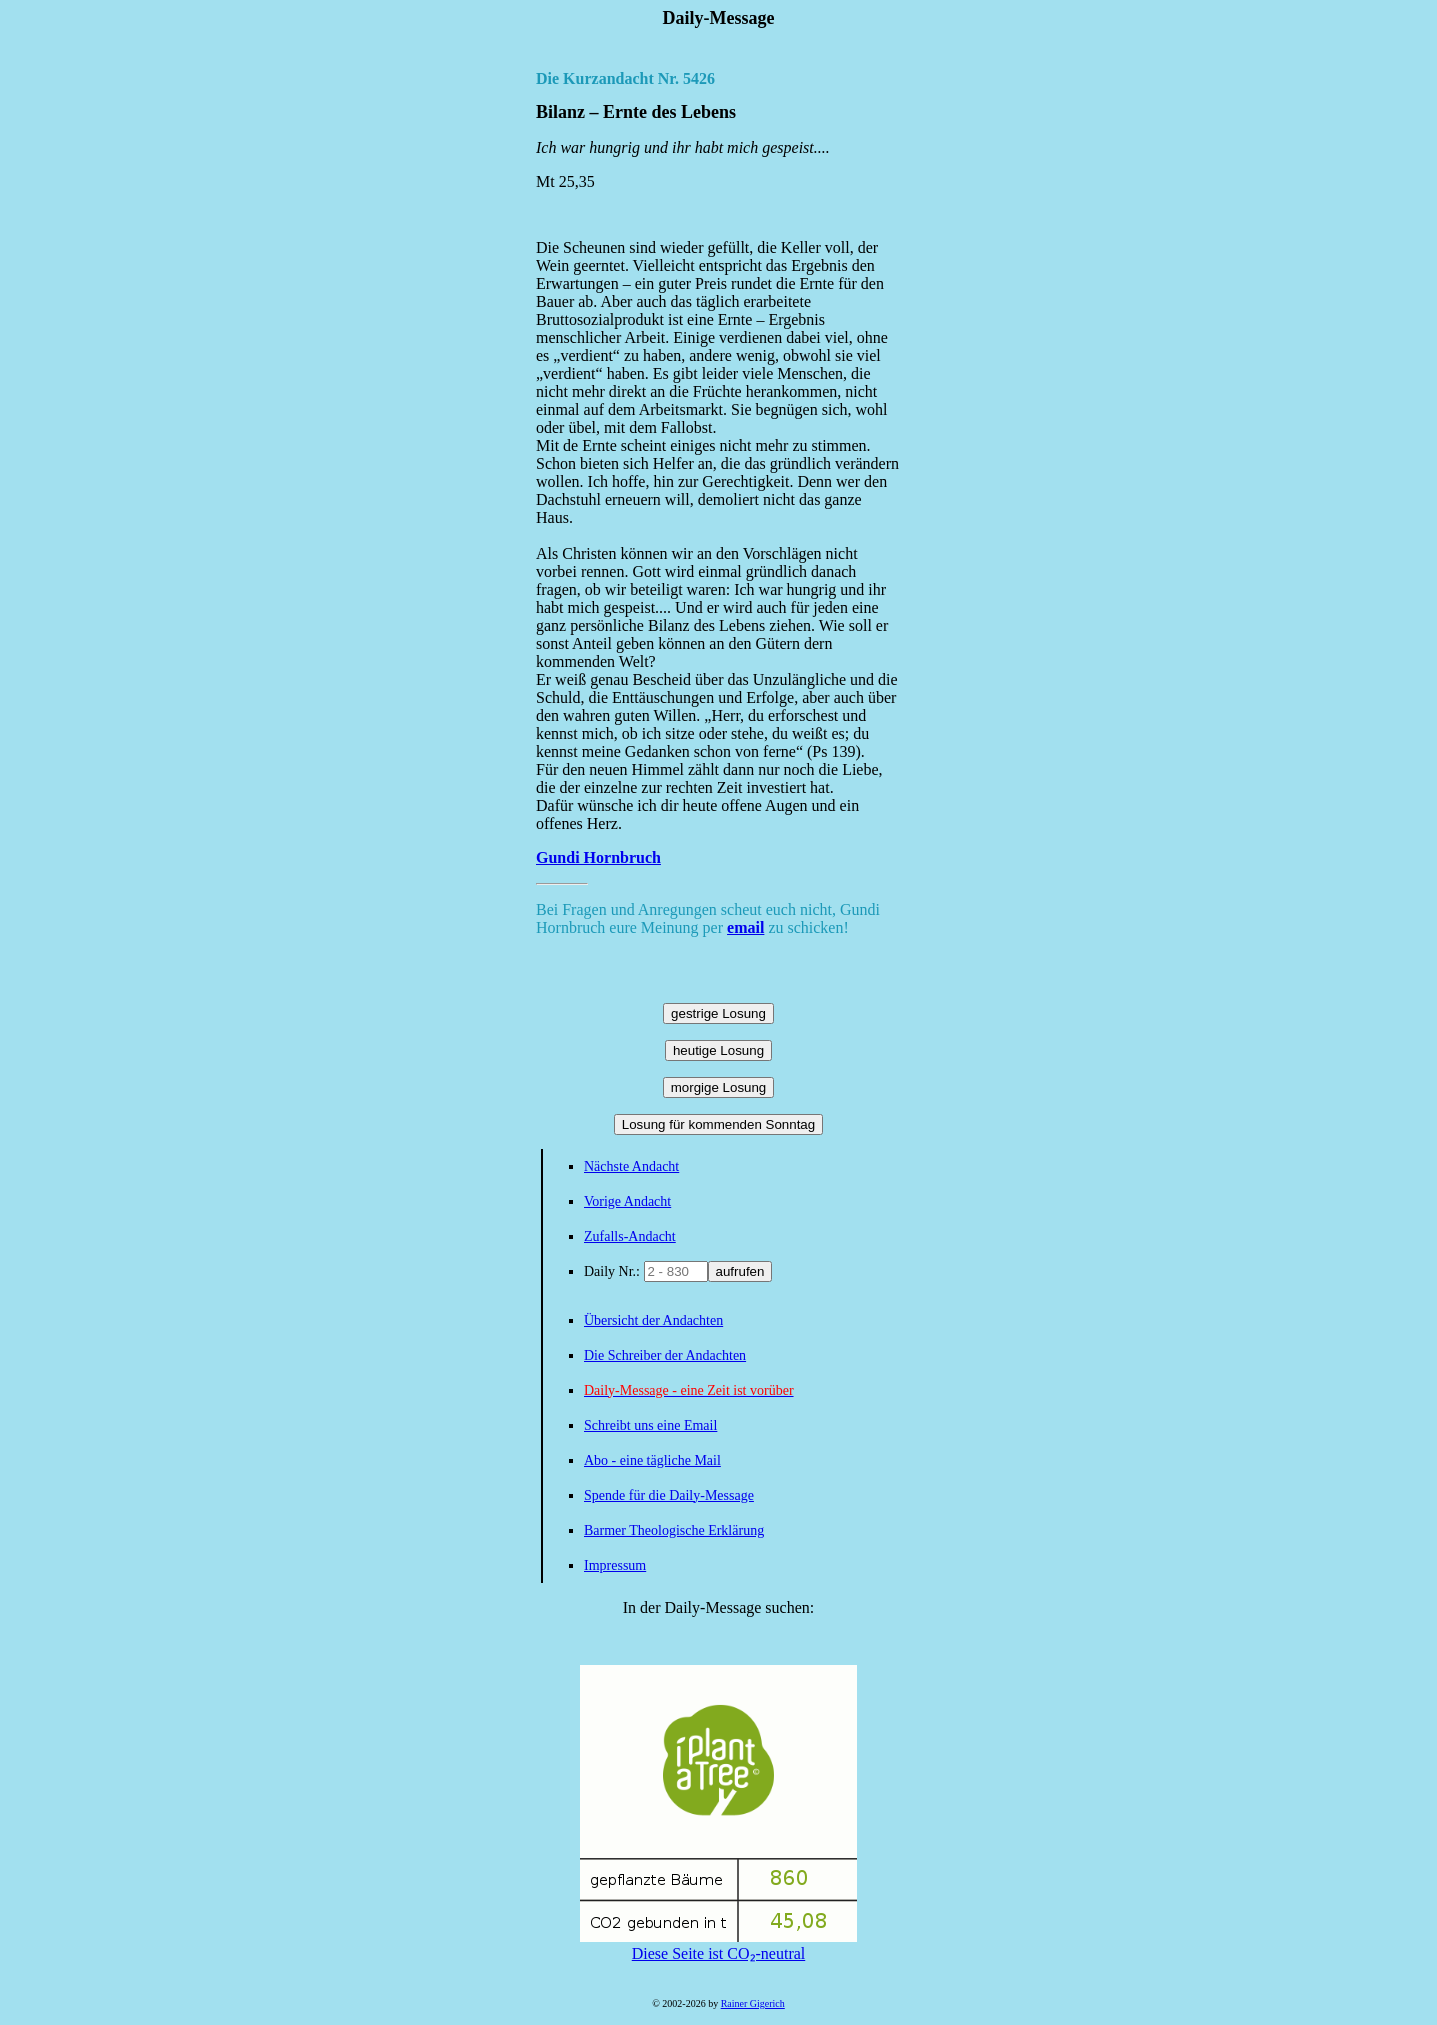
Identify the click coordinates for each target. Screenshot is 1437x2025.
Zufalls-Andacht (630, 1236)
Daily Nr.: (614, 1271)
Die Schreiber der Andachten (665, 1355)
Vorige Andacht (627, 1201)
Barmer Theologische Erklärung (674, 1530)
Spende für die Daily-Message (669, 1495)
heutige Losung (718, 1050)
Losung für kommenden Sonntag (718, 1124)
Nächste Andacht (631, 1166)
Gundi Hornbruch (598, 857)
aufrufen (740, 1271)
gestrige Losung (718, 1013)
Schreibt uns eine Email (650, 1425)
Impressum (615, 1565)
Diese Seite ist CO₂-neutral (718, 1945)
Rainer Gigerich (753, 2003)
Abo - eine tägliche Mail (652, 1460)
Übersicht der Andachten (653, 1320)
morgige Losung (719, 1087)
